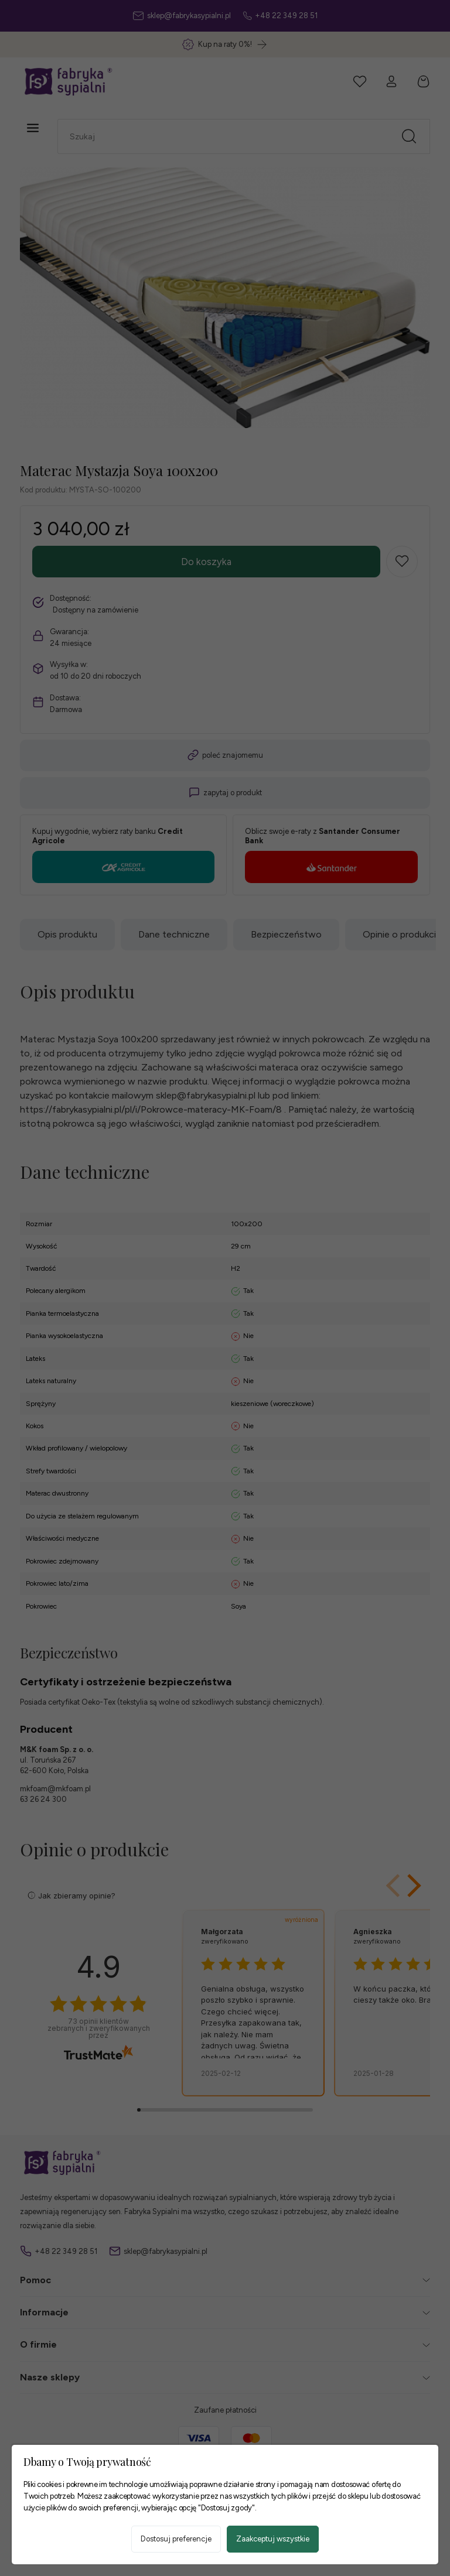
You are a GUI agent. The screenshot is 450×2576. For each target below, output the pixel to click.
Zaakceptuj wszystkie (272, 2538)
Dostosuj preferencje (176, 2538)
